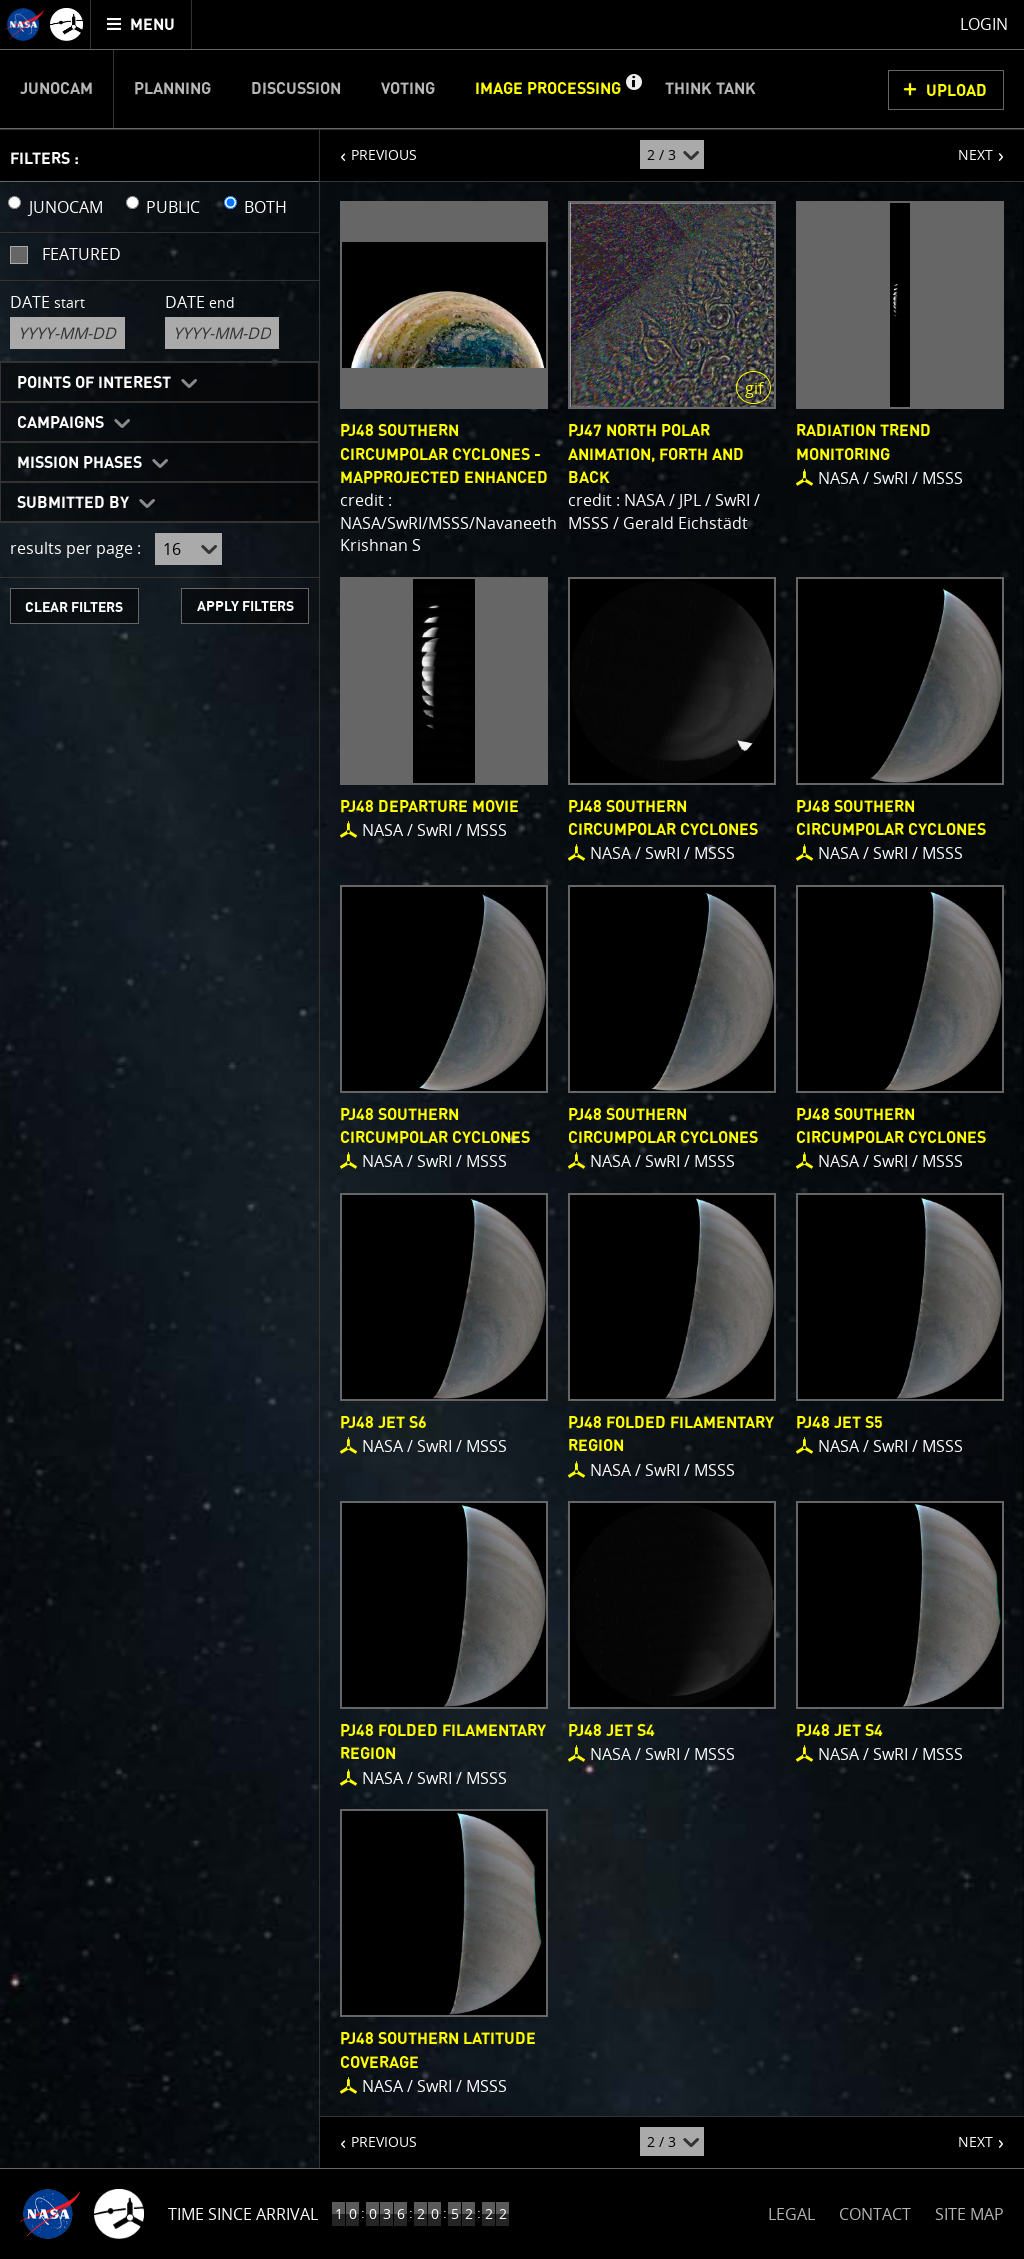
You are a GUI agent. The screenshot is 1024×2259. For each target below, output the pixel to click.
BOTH (265, 207)
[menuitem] (141, 24)
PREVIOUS (368, 147)
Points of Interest (94, 383)
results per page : (75, 548)
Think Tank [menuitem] (710, 89)
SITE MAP (969, 2214)
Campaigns (60, 423)
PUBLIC (173, 207)
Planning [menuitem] (172, 89)
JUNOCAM (66, 207)
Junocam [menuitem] (56, 89)
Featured (81, 254)
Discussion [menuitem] (296, 89)
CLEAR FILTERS (74, 607)
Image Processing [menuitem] (548, 89)
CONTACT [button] (875, 2214)
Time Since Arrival (243, 2214)
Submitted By (73, 503)
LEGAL (791, 2210)
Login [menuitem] (984, 24)
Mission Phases (79, 463)
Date (47, 302)
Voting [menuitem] (408, 89)
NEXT (965, 147)
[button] (633, 89)
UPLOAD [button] (956, 91)
